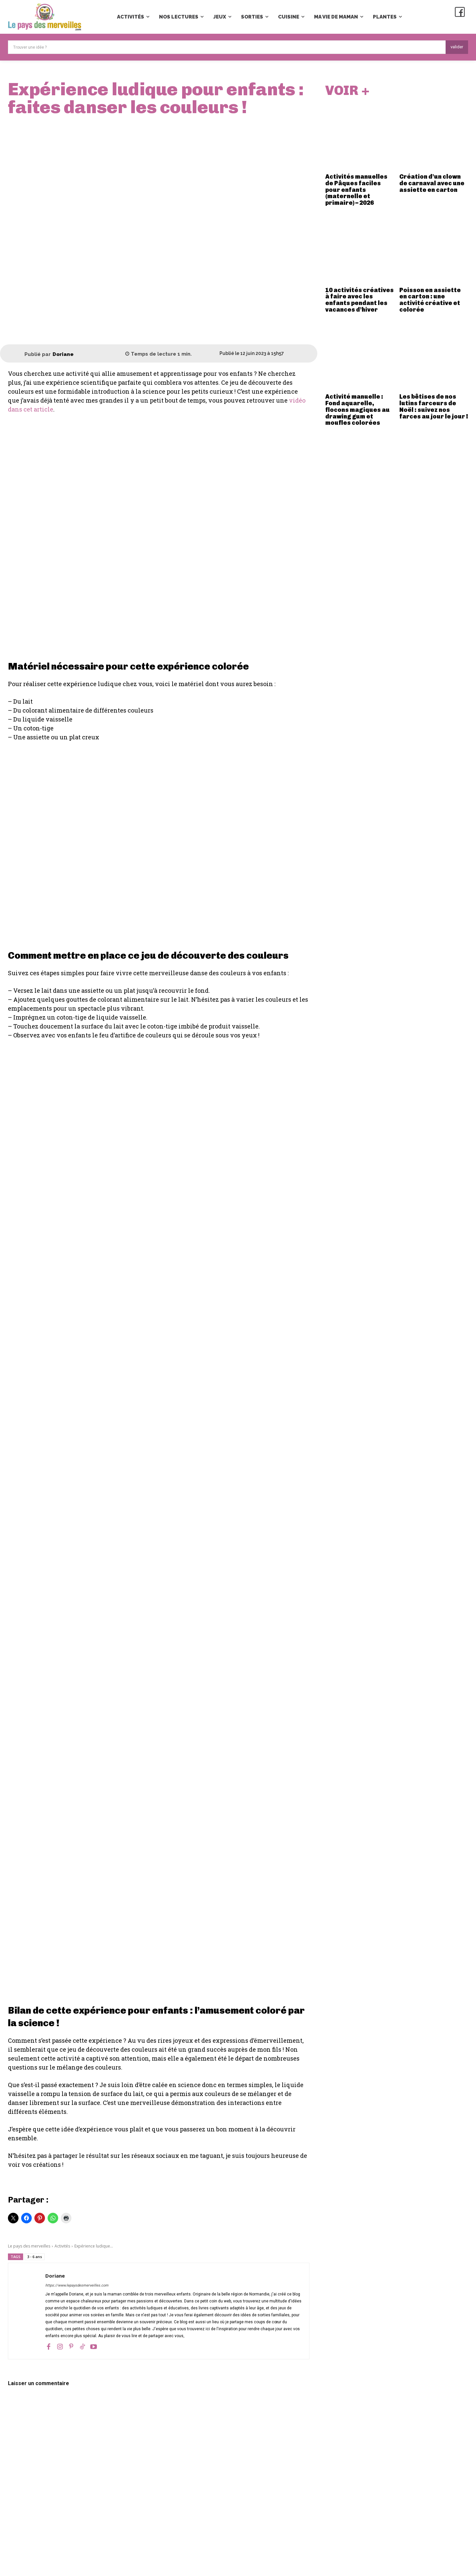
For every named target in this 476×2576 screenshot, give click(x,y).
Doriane (63, 354)
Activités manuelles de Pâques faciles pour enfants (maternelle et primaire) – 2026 (356, 191)
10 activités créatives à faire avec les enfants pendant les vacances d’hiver (359, 301)
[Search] (457, 47)
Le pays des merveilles (29, 2246)
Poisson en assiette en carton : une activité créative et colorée (430, 301)
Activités (62, 2246)
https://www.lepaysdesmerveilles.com (76, 2285)
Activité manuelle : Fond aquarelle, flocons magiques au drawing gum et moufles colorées (357, 411)
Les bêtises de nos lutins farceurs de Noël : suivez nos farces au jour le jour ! (433, 408)
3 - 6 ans (34, 2256)
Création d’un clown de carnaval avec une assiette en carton (431, 185)
